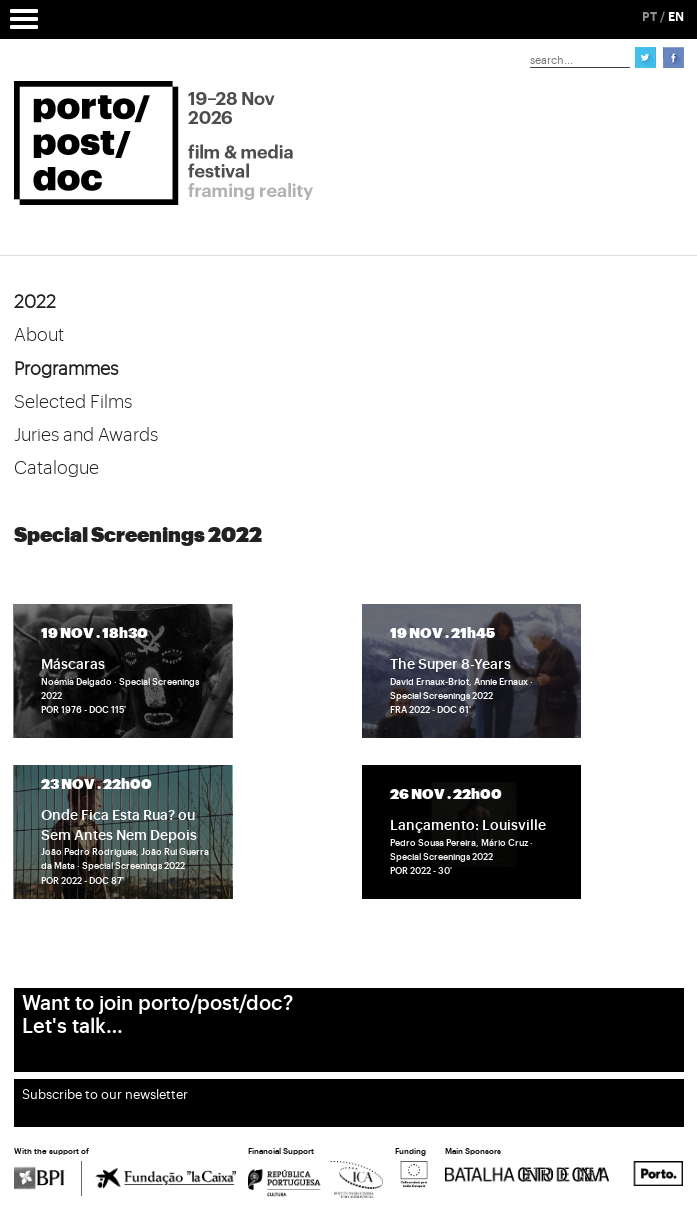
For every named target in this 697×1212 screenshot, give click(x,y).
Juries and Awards (86, 435)
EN (676, 17)
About (39, 335)
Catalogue (56, 468)
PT (649, 17)
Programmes (66, 369)
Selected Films (73, 402)
